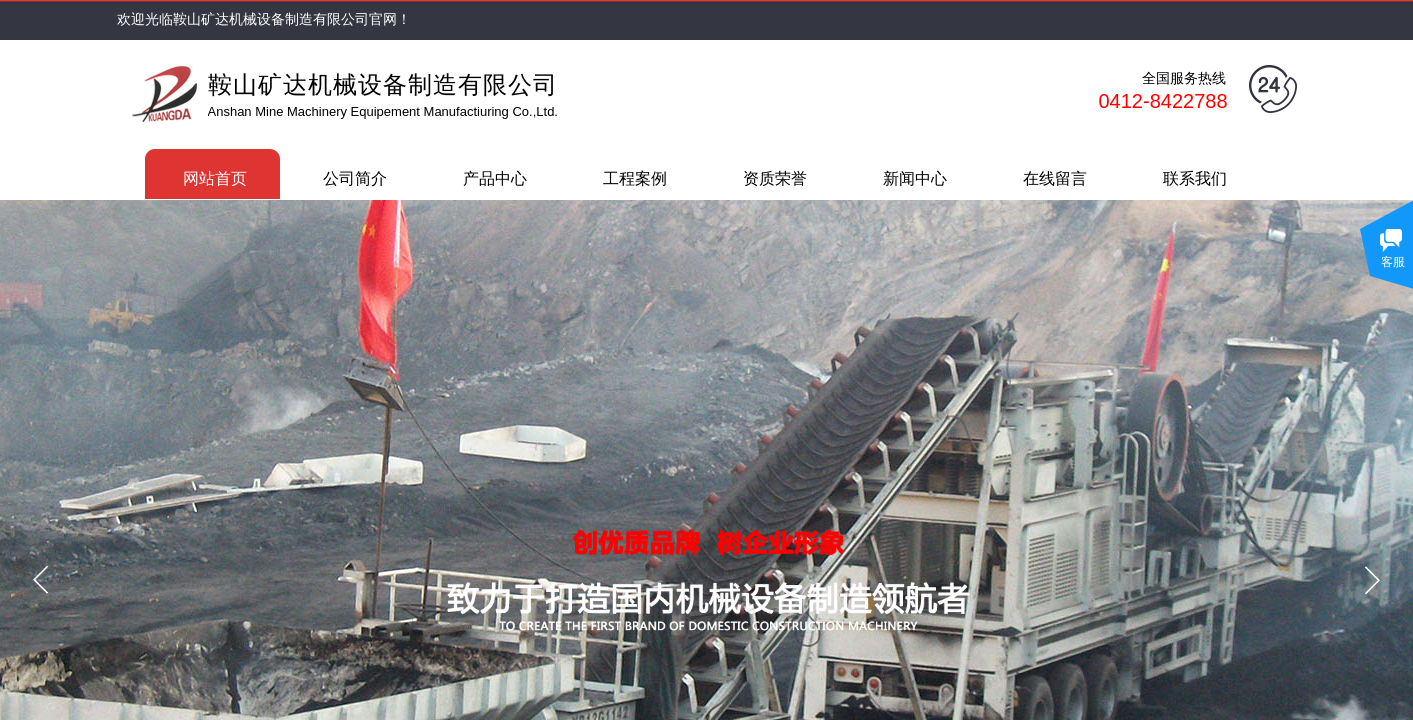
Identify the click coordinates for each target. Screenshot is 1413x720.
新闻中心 (915, 178)
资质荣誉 (775, 178)
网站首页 (215, 178)
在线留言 (1055, 178)
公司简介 (355, 178)
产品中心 (495, 178)
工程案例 (635, 178)
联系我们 (1195, 178)
